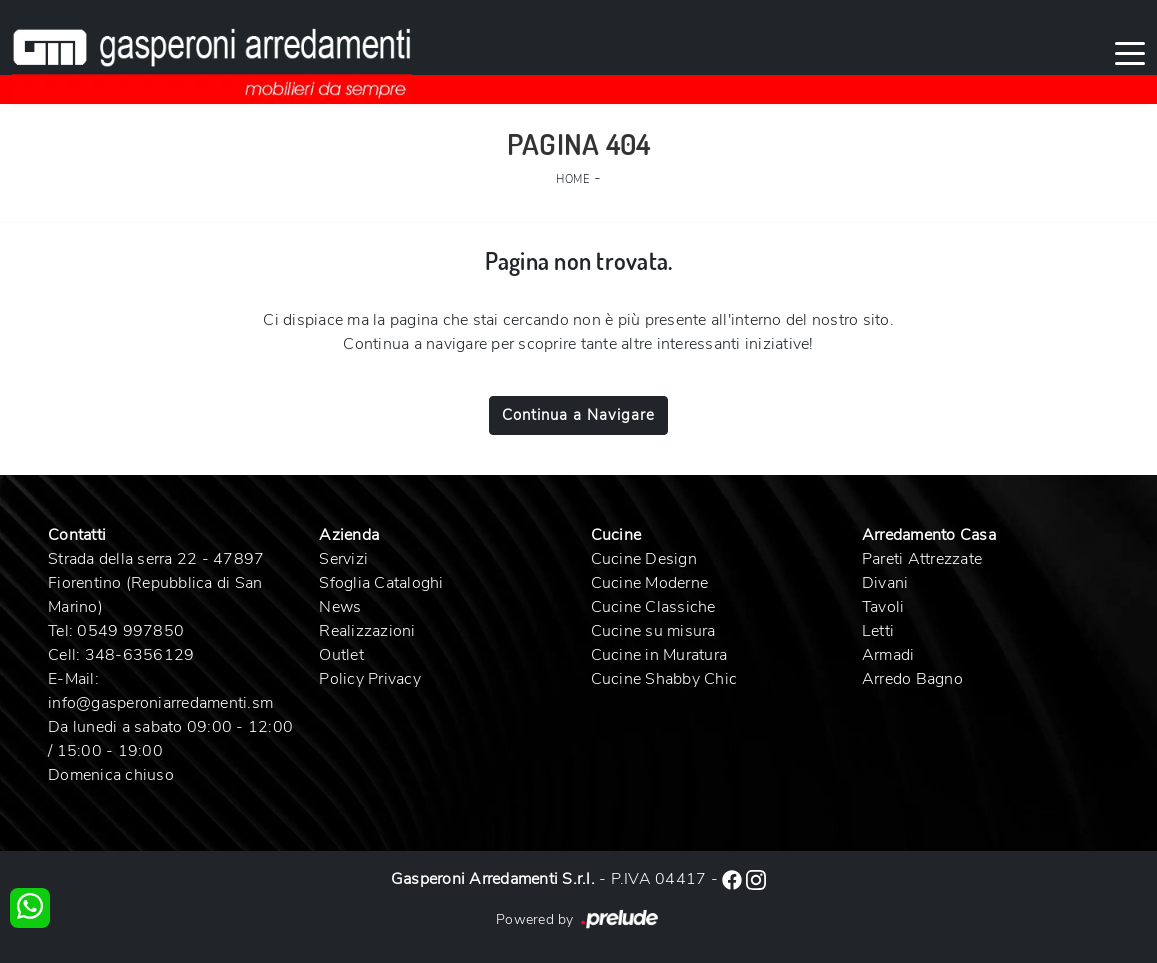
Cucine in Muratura (659, 655)
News (340, 607)
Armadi (888, 655)
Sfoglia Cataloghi (381, 583)
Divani (885, 583)
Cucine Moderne (650, 583)
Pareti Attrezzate (922, 559)
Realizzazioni (367, 631)
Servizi (343, 559)
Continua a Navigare (578, 415)
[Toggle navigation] (1130, 52)
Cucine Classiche (653, 607)
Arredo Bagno (912, 679)
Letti (878, 631)
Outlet (341, 655)
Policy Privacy (370, 679)
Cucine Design (644, 559)
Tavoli (883, 607)
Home (572, 179)
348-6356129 (140, 655)
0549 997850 (130, 631)
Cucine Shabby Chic (664, 679)
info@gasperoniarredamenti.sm (160, 703)
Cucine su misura (653, 631)
